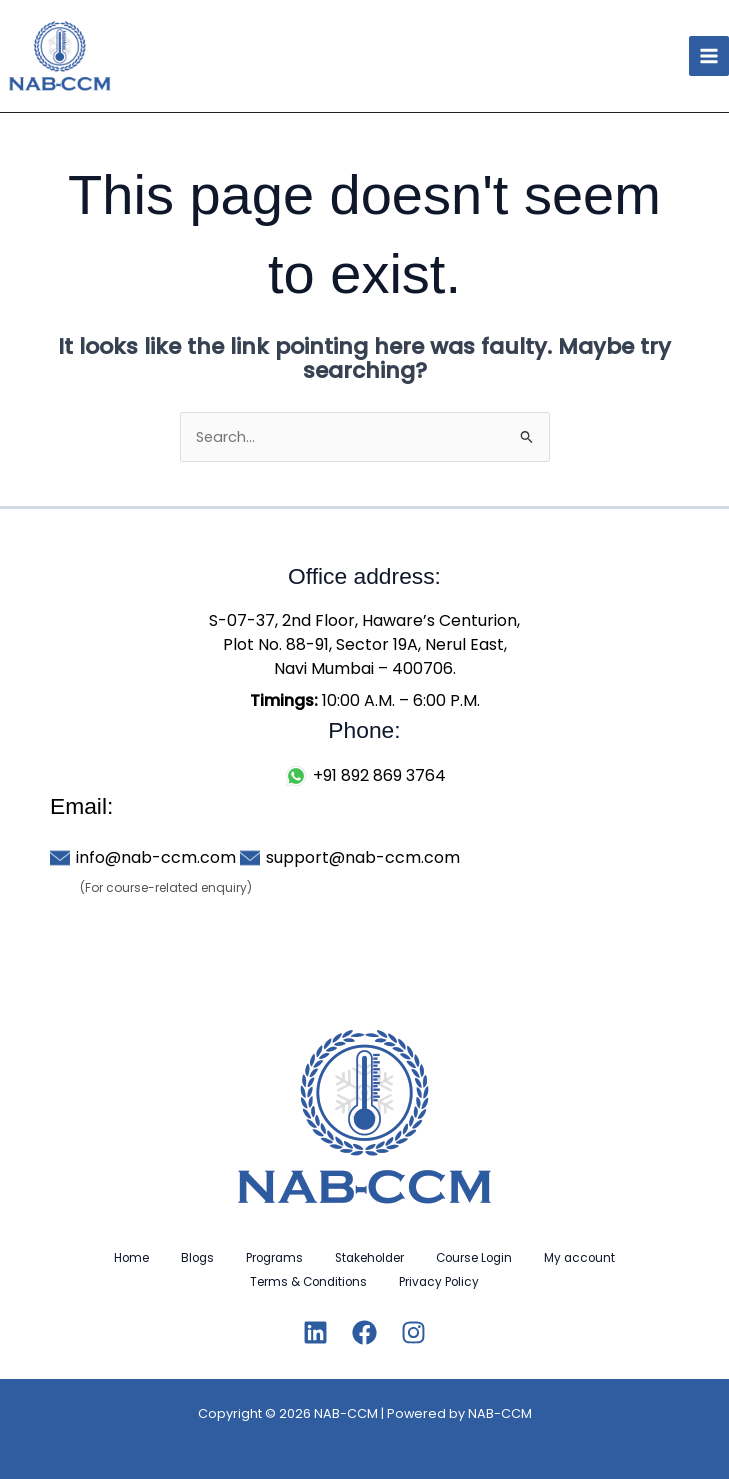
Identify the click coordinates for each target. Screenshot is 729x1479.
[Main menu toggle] (709, 56)
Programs (274, 1258)
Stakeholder (369, 1258)
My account (579, 1258)
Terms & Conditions (308, 1282)
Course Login (474, 1258)
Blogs (197, 1258)
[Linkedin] (315, 1332)
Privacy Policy (439, 1282)
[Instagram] (413, 1332)
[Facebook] (364, 1332)
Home (131, 1258)
